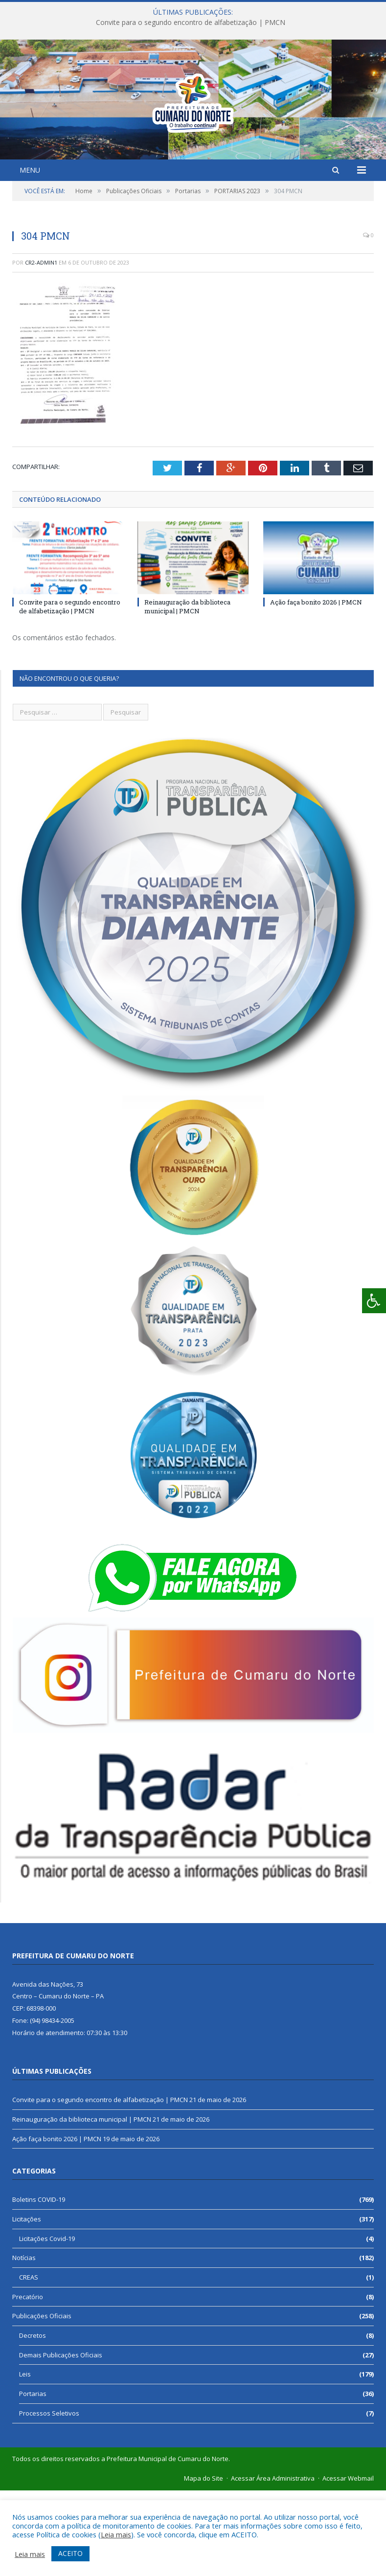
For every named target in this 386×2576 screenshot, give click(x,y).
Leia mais (116, 2534)
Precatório (27, 2382)
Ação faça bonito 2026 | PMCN (316, 687)
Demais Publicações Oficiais (60, 2440)
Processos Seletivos (49, 2498)
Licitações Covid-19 (47, 2324)
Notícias (24, 2343)
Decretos (32, 2421)
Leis (25, 2459)
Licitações (26, 2304)
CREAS (28, 2362)
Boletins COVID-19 (38, 2285)
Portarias (32, 2479)
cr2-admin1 (41, 348)
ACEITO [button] (70, 2553)
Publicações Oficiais (41, 2401)
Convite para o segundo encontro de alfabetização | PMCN (190, 22)
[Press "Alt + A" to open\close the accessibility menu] (374, 1300)
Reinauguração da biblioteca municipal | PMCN (187, 692)
